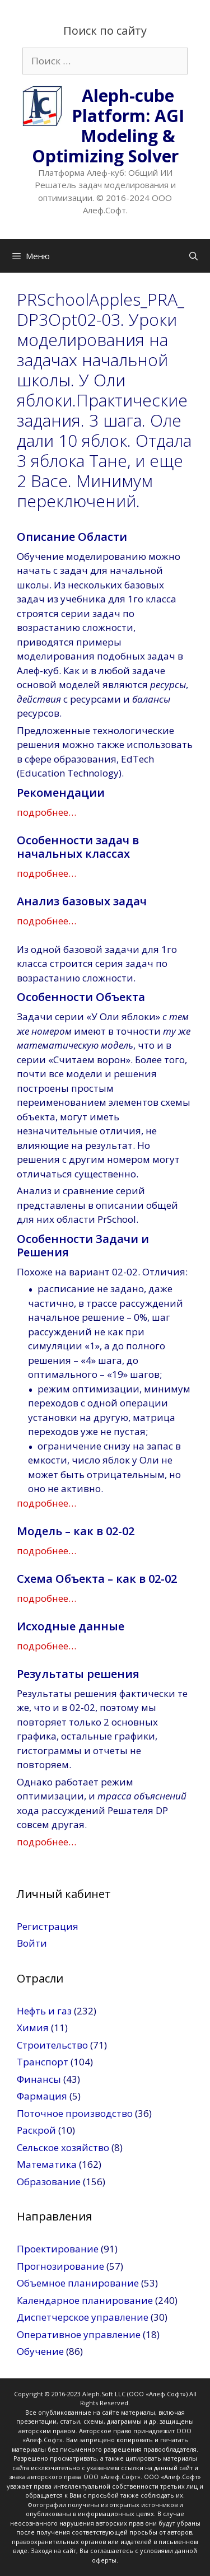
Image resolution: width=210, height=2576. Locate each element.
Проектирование (58, 2248)
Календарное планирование (85, 2300)
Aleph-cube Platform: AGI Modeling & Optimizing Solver (108, 125)
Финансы (39, 2079)
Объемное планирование (78, 2282)
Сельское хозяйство (63, 2147)
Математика (47, 2164)
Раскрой (36, 2130)
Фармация (42, 2095)
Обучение (40, 2351)
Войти (32, 1943)
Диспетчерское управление (82, 2317)
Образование (49, 2181)
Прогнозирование (60, 2266)
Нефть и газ (44, 2010)
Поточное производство (75, 2113)
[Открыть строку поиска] (193, 256)
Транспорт (42, 2061)
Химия (33, 2027)
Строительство (52, 2045)
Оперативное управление (79, 2334)
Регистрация (47, 1926)
